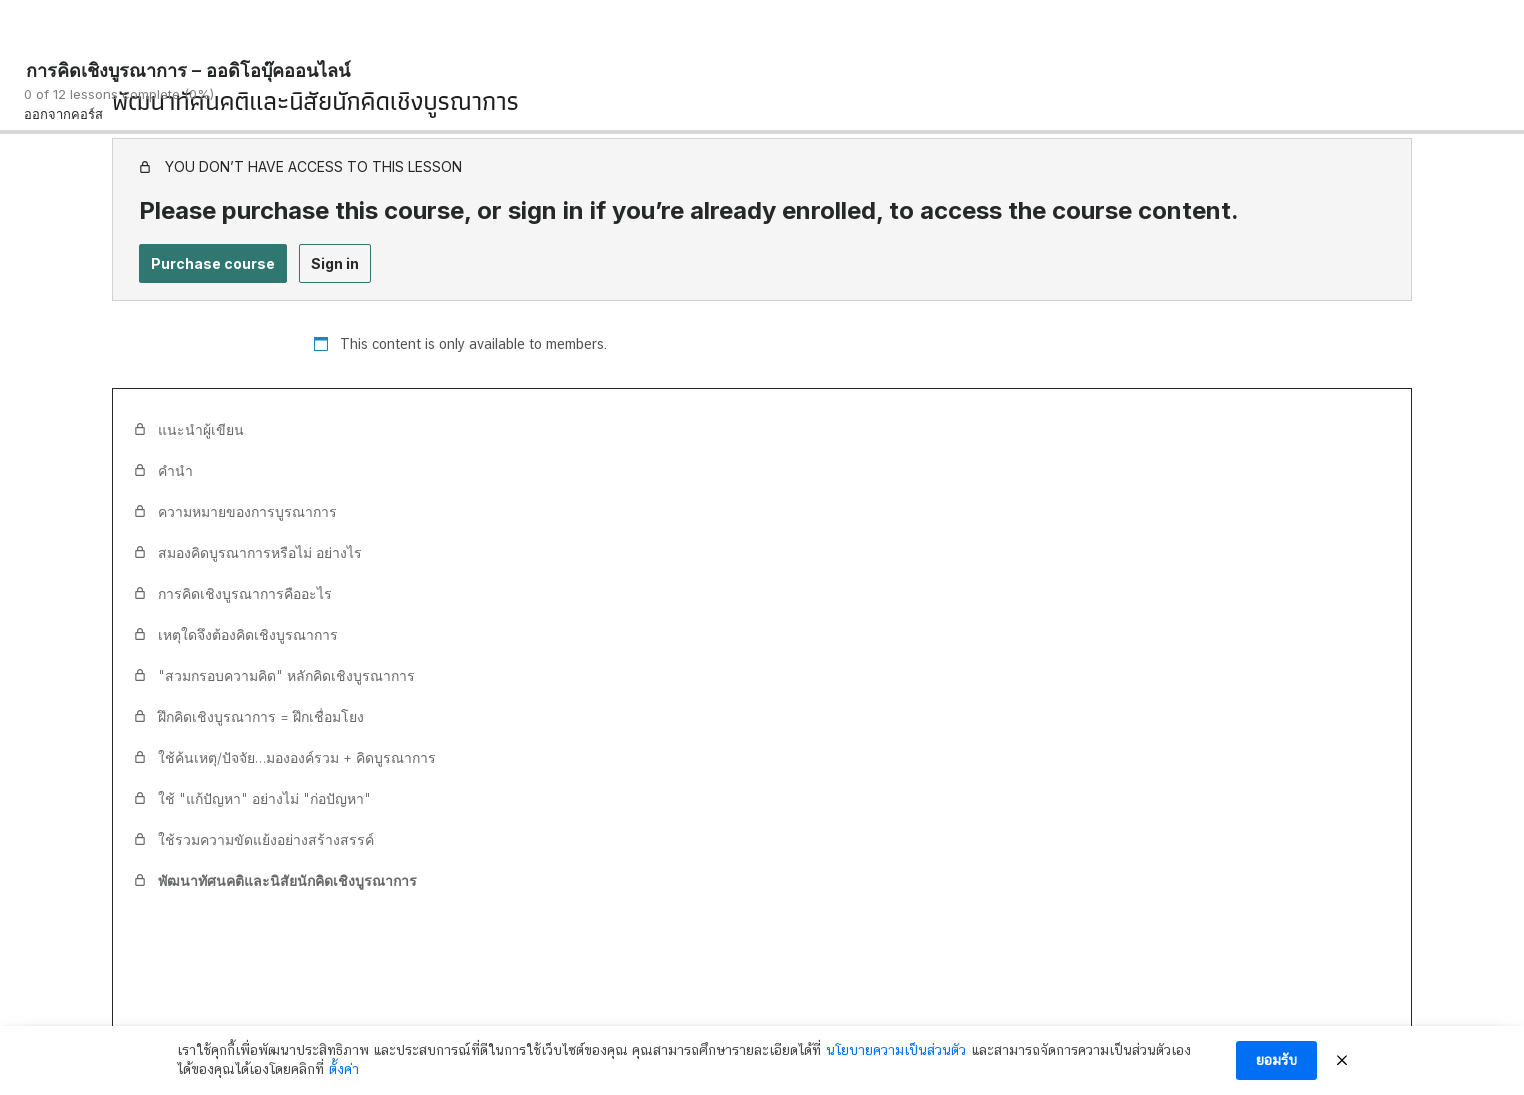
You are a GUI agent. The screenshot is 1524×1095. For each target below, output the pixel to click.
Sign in (335, 263)
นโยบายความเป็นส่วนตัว (896, 1050)
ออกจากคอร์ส (63, 114)
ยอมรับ (1276, 1060)
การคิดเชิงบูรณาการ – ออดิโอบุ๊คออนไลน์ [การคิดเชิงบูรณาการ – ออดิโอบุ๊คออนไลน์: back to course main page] (188, 70)
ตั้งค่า (344, 1069)
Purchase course (213, 263)
